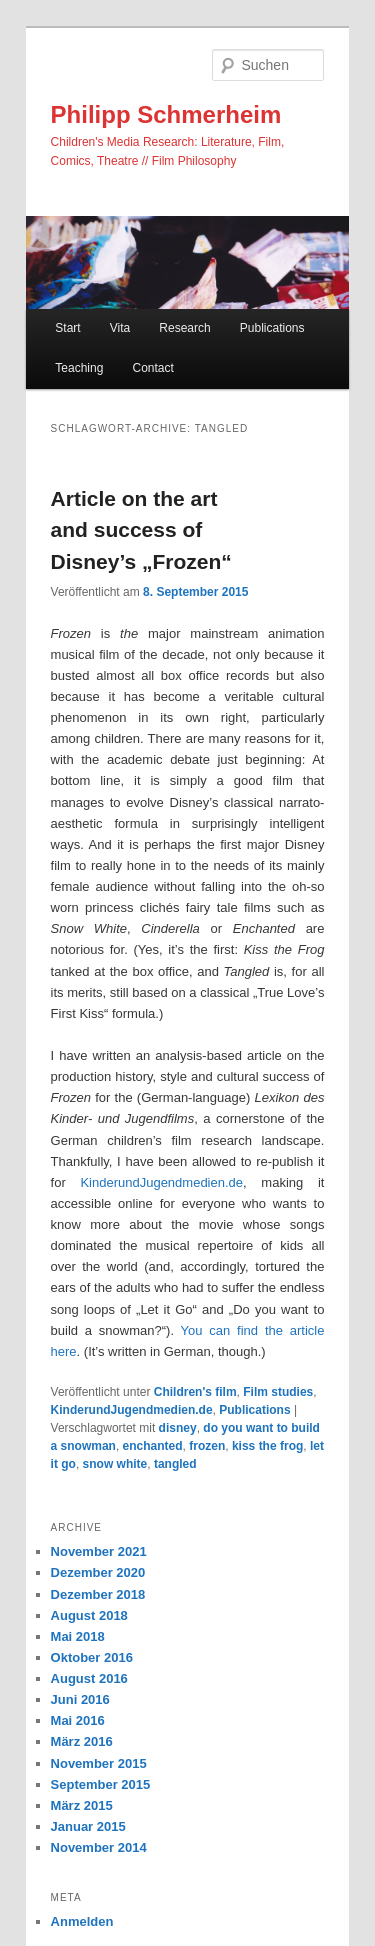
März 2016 (82, 1741)
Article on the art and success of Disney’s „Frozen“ (141, 530)
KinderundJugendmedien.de (161, 1182)
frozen (207, 1446)
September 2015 (101, 1784)
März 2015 (82, 1805)
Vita (120, 328)
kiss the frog (267, 1446)
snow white (115, 1464)
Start (67, 328)
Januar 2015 (88, 1826)
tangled (175, 1464)
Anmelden (82, 1921)
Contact (152, 368)
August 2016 (89, 1678)
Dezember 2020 (98, 1572)
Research (184, 328)
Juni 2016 (80, 1699)
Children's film (195, 1392)
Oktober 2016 (92, 1657)
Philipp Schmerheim (166, 114)
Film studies (278, 1392)
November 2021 (99, 1551)
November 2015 (99, 1763)
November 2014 (99, 1847)
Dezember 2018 (98, 1594)
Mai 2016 (78, 1720)
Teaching (79, 368)
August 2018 (89, 1615)
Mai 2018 (78, 1636)
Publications (272, 328)
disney (178, 1428)
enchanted (153, 1446)
